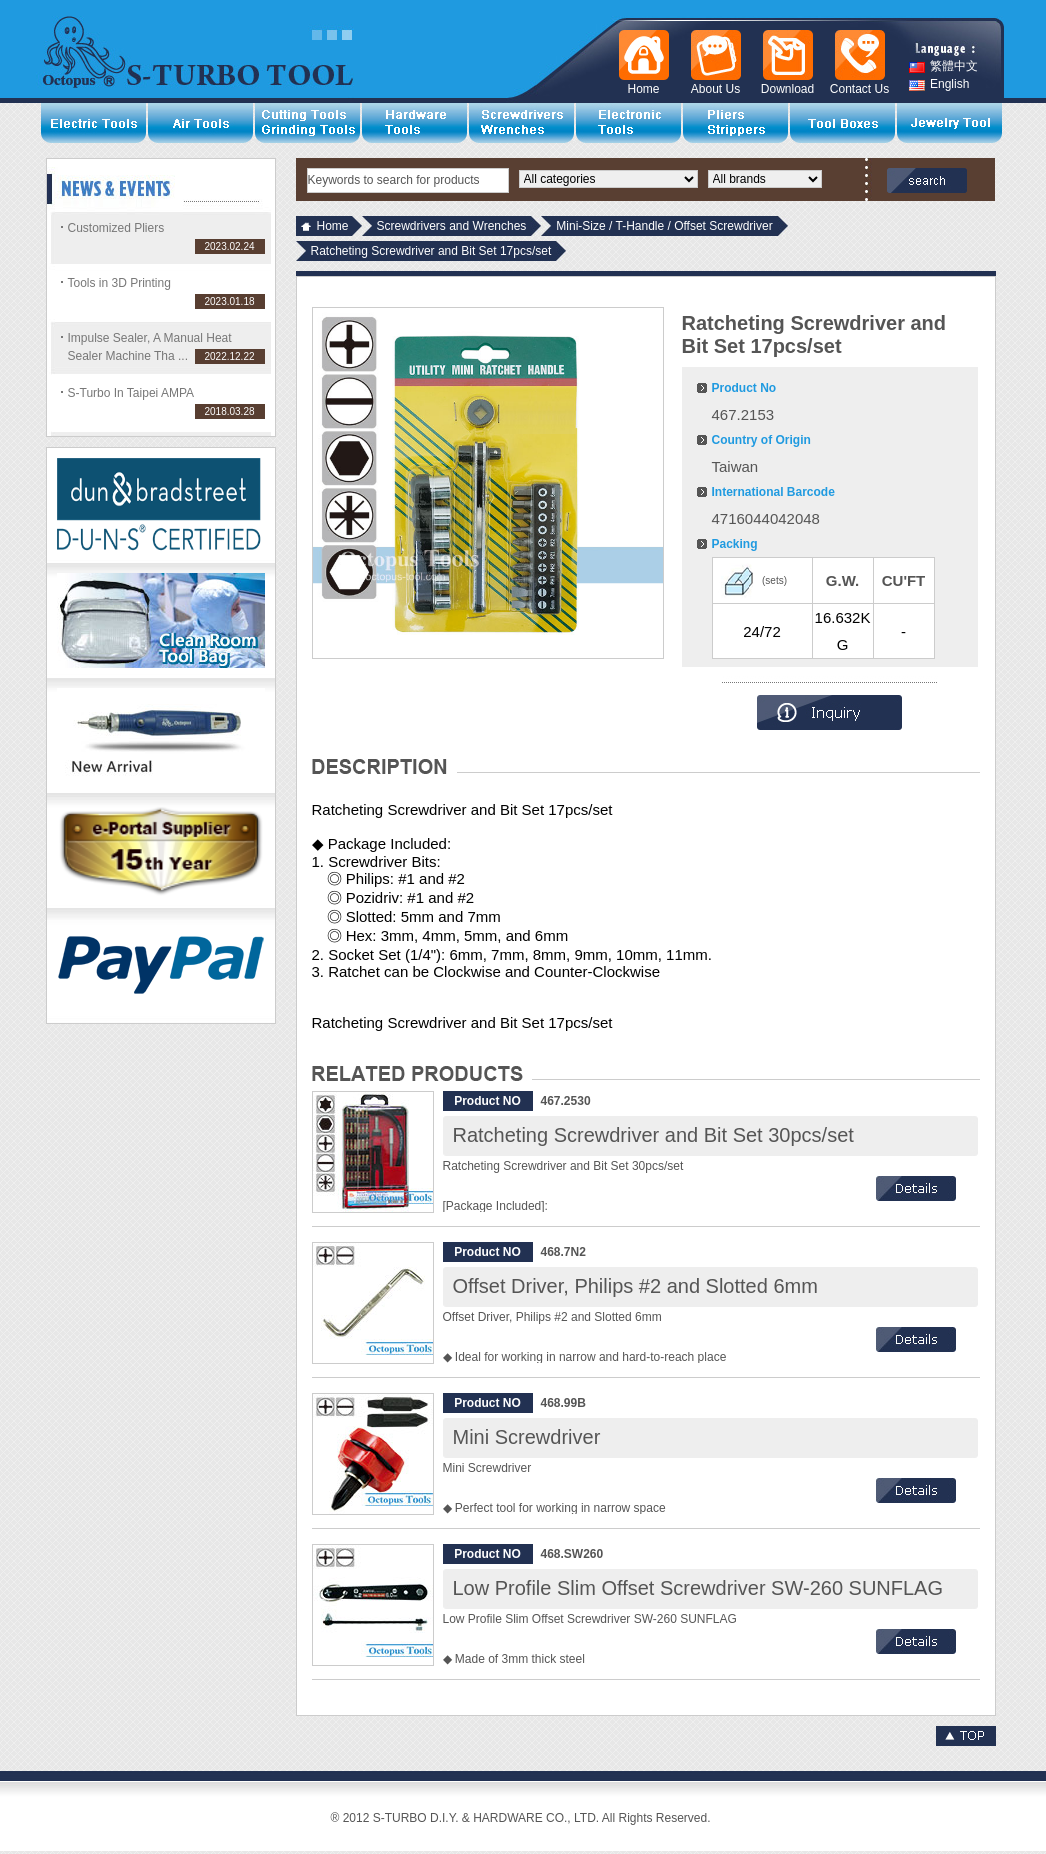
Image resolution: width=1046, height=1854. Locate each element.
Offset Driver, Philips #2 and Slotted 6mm (635, 1286)
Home (333, 226)
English (939, 84)
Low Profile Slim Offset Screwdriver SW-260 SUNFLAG (698, 1588)
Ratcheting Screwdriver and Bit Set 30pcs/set (653, 1135)
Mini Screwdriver (527, 1437)
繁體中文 (943, 66)
